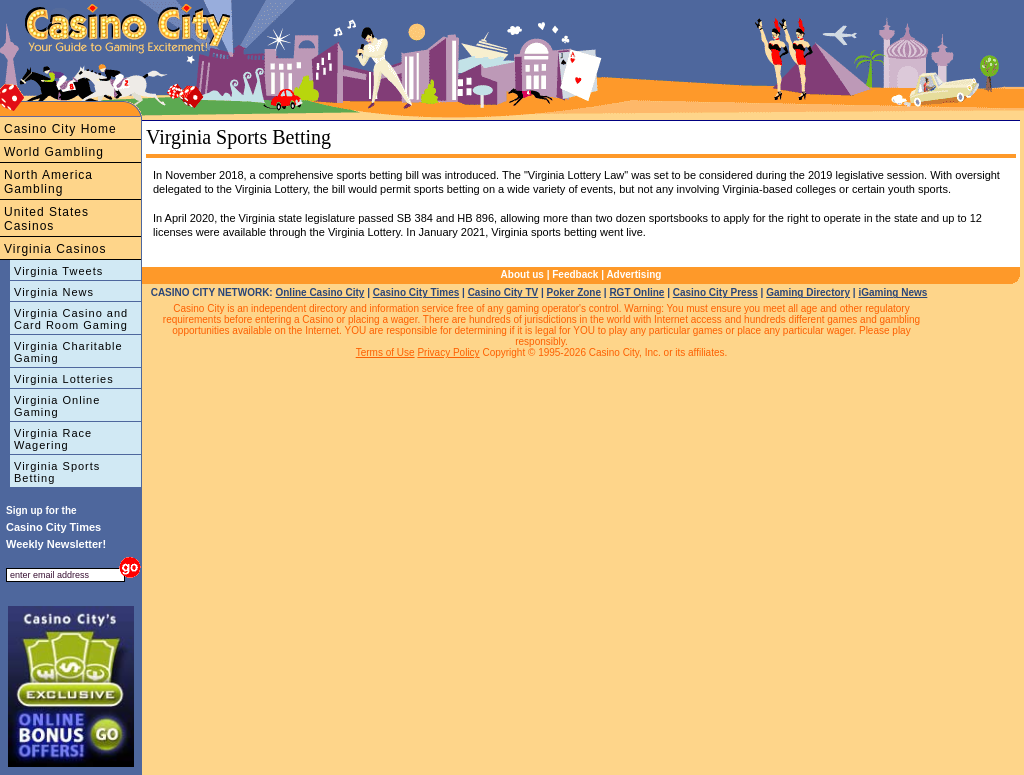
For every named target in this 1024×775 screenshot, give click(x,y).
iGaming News (892, 292)
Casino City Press (715, 292)
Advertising (633, 274)
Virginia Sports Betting (57, 472)
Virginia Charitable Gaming (68, 352)
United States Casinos (46, 219)
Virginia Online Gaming (57, 406)
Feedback (575, 274)
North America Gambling (48, 182)
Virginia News (54, 292)
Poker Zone (574, 292)
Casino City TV (503, 292)
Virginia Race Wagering (53, 439)
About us (522, 274)
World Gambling (54, 152)
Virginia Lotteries (64, 379)
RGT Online (636, 292)
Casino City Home (60, 129)
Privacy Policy (448, 352)
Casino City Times (416, 292)
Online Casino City (319, 292)
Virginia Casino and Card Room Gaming (71, 319)
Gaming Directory (808, 292)
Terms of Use (385, 352)
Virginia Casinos (55, 249)
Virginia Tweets (58, 271)
